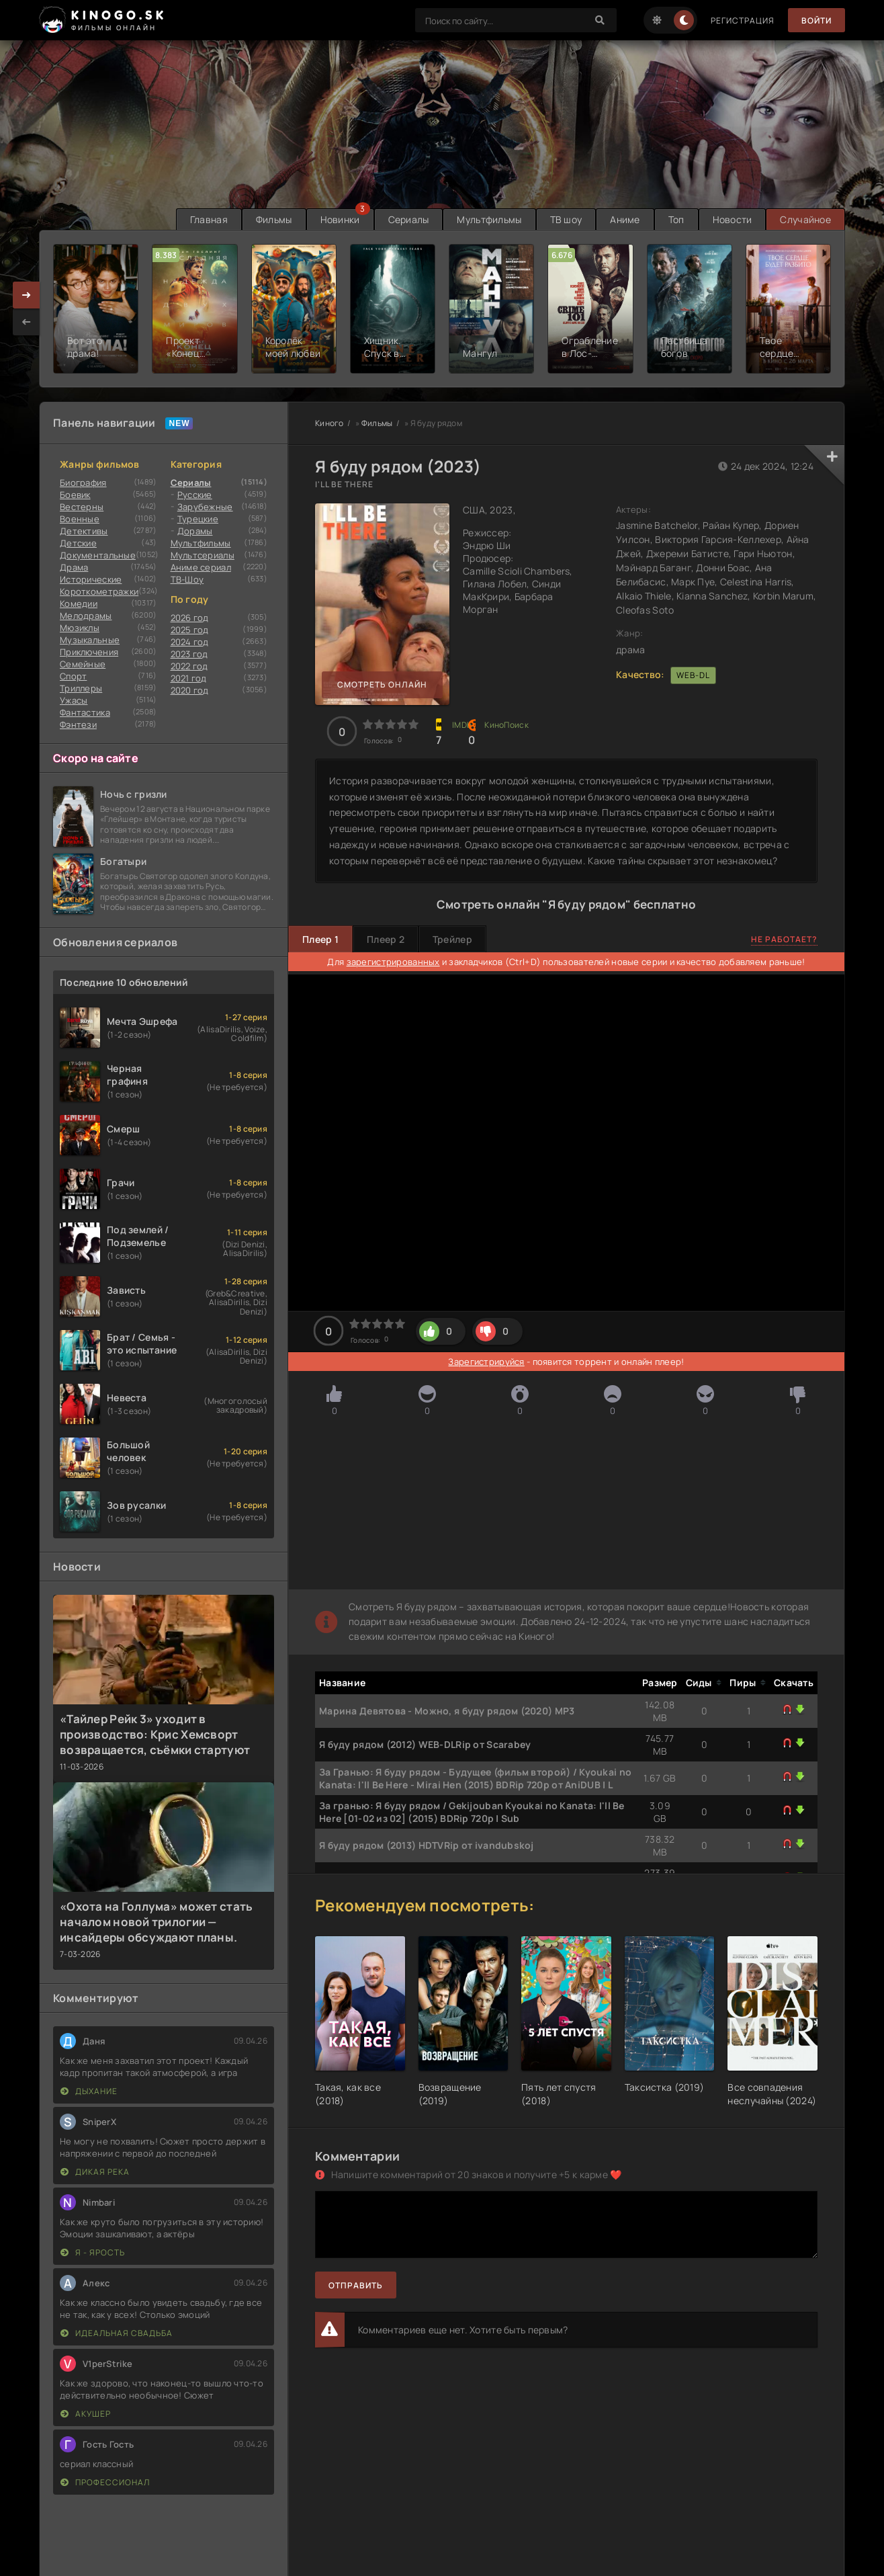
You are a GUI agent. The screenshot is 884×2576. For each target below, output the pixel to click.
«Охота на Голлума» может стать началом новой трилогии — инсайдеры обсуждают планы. (156, 1922)
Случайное (805, 219)
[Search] (600, 20)
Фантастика (85, 712)
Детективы (84, 531)
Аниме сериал (201, 567)
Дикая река (95, 2171)
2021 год (189, 678)
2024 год (190, 641)
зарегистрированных (393, 962)
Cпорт (73, 676)
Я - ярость (92, 2252)
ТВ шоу (566, 219)
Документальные (98, 555)
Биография (83, 482)
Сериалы (408, 219)
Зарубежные (205, 506)
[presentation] (26, 321)
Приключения (89, 652)
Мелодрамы (86, 615)
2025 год (190, 629)
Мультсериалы (202, 555)
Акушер (85, 2413)
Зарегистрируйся (486, 1362)
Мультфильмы (489, 219)
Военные (79, 518)
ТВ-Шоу (187, 579)
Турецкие (197, 518)
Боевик (75, 494)
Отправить (355, 2285)
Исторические (91, 579)
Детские (78, 543)
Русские (194, 494)
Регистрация (743, 20)
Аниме (624, 219)
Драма (74, 567)
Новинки (340, 219)
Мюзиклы (79, 627)
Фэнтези (78, 724)
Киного (329, 423)
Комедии (78, 603)
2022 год (189, 666)
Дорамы (195, 531)
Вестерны (81, 506)
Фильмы (274, 219)
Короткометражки (99, 591)
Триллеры (81, 688)
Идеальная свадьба (116, 2333)
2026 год (190, 617)
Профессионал (105, 2482)
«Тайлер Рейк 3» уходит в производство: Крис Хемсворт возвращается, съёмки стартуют (155, 1734)
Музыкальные (90, 639)
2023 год (189, 654)
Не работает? (784, 939)
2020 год (190, 690)
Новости (732, 219)
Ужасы (73, 700)
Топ (676, 219)
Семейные (82, 664)
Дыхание (89, 2091)
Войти (816, 20)
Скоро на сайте (95, 758)
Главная (209, 219)
